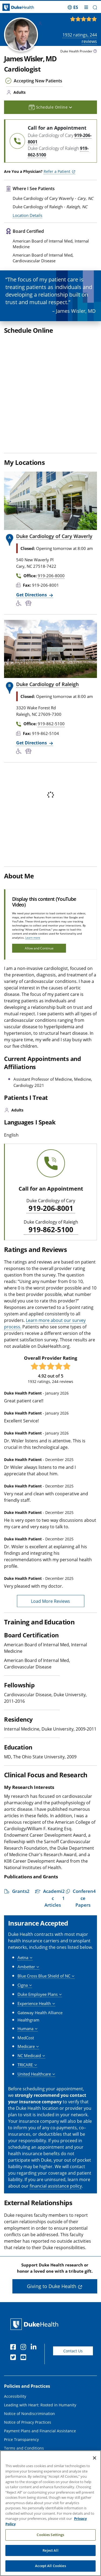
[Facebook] (14, 2280)
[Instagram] (24, 2280)
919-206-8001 (51, 1141)
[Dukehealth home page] (12, 7)
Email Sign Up (16, 2449)
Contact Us (73, 2283)
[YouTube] (24, 2290)
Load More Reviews (50, 1534)
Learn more (32, 870)
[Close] (94, 2458)
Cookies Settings (50, 2534)
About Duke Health (21, 2414)
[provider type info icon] (95, 51)
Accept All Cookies (50, 2565)
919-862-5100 (51, 1162)
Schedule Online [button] (50, 107)
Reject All (50, 2550)
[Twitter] (14, 2290)
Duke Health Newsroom (25, 2440)
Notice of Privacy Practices (27, 2354)
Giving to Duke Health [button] (51, 2218)
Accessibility (15, 2328)
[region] (50, 2513)
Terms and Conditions (24, 2380)
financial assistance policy (56, 2118)
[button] (95, 7)
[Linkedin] (35, 2280)
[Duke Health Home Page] (35, 2256)
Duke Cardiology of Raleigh (47, 616)
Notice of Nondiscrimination (29, 2346)
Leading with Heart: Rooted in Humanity (40, 2337)
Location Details (27, 215)
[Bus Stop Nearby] (29, 536)
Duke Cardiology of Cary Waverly (54, 468)
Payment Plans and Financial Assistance (40, 2363)
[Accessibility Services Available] (20, 536)
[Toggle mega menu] (86, 7)
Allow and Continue (39, 880)
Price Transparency (21, 2372)
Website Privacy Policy (24, 2389)
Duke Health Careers (23, 2431)
